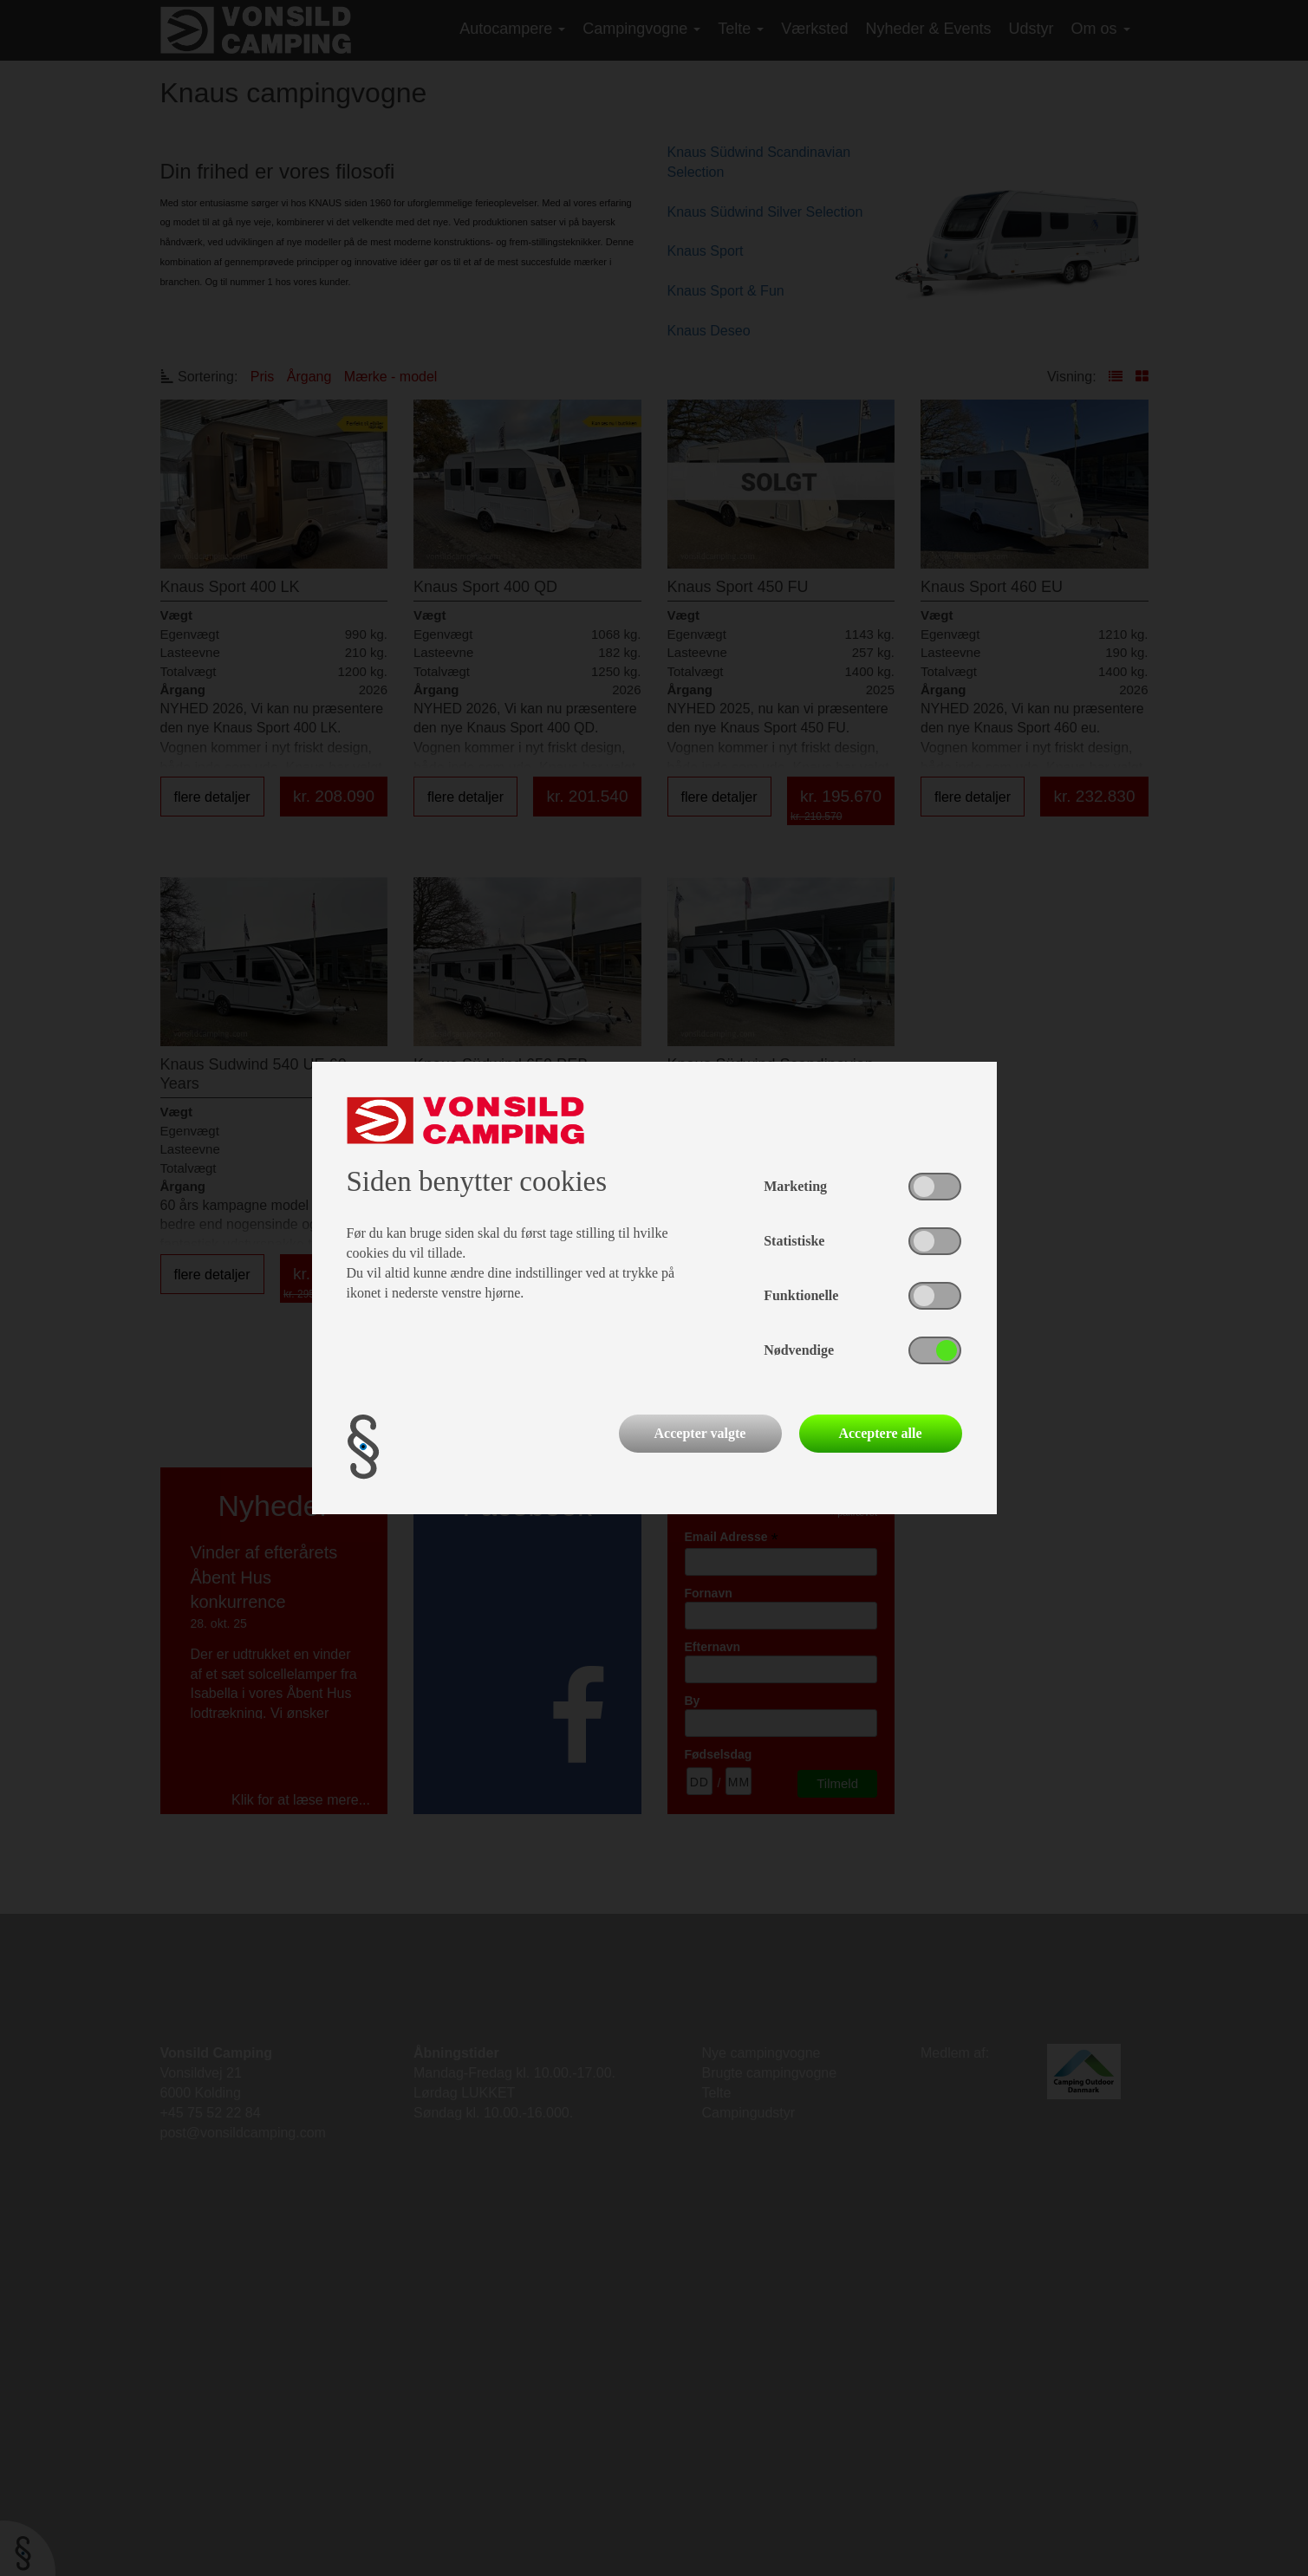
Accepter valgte (700, 1433)
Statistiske (794, 1240)
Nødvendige (799, 1350)
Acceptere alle (879, 1433)
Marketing (795, 1186)
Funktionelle (801, 1295)
